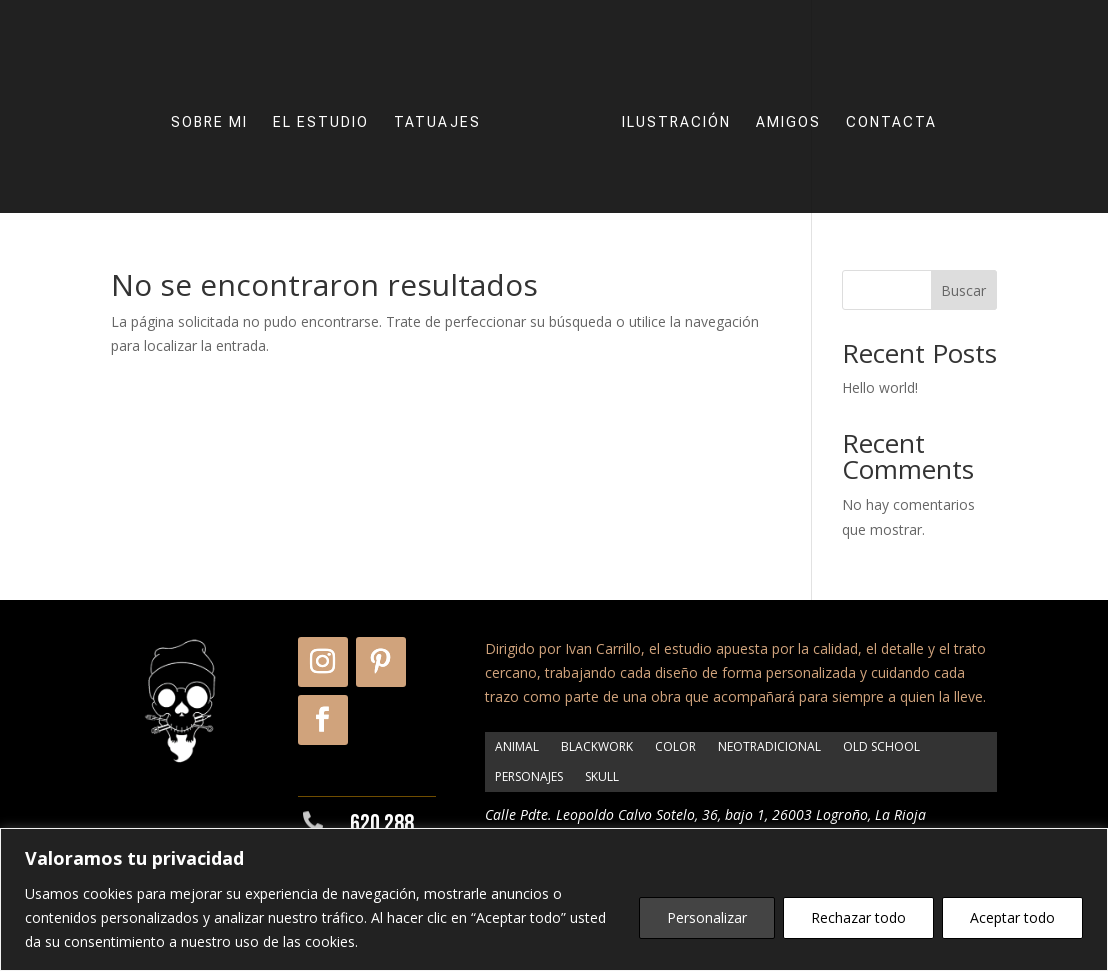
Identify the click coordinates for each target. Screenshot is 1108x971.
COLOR (675, 746)
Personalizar (707, 917)
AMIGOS (788, 122)
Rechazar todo (858, 917)
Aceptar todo (1012, 917)
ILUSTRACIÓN (676, 122)
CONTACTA (891, 122)
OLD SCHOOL (881, 746)
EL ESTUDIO (321, 122)
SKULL (602, 776)
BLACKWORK (597, 746)
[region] (554, 899)
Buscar (963, 290)
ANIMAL (517, 746)
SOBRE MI (209, 122)
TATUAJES (437, 122)
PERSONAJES (529, 776)
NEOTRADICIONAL (769, 746)
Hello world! (880, 387)
